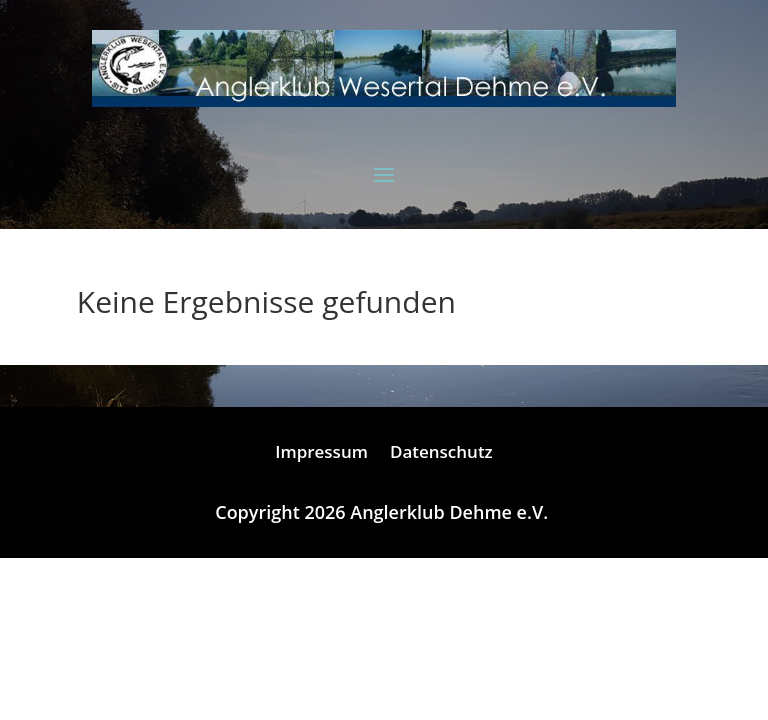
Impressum (321, 454)
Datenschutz (441, 454)
